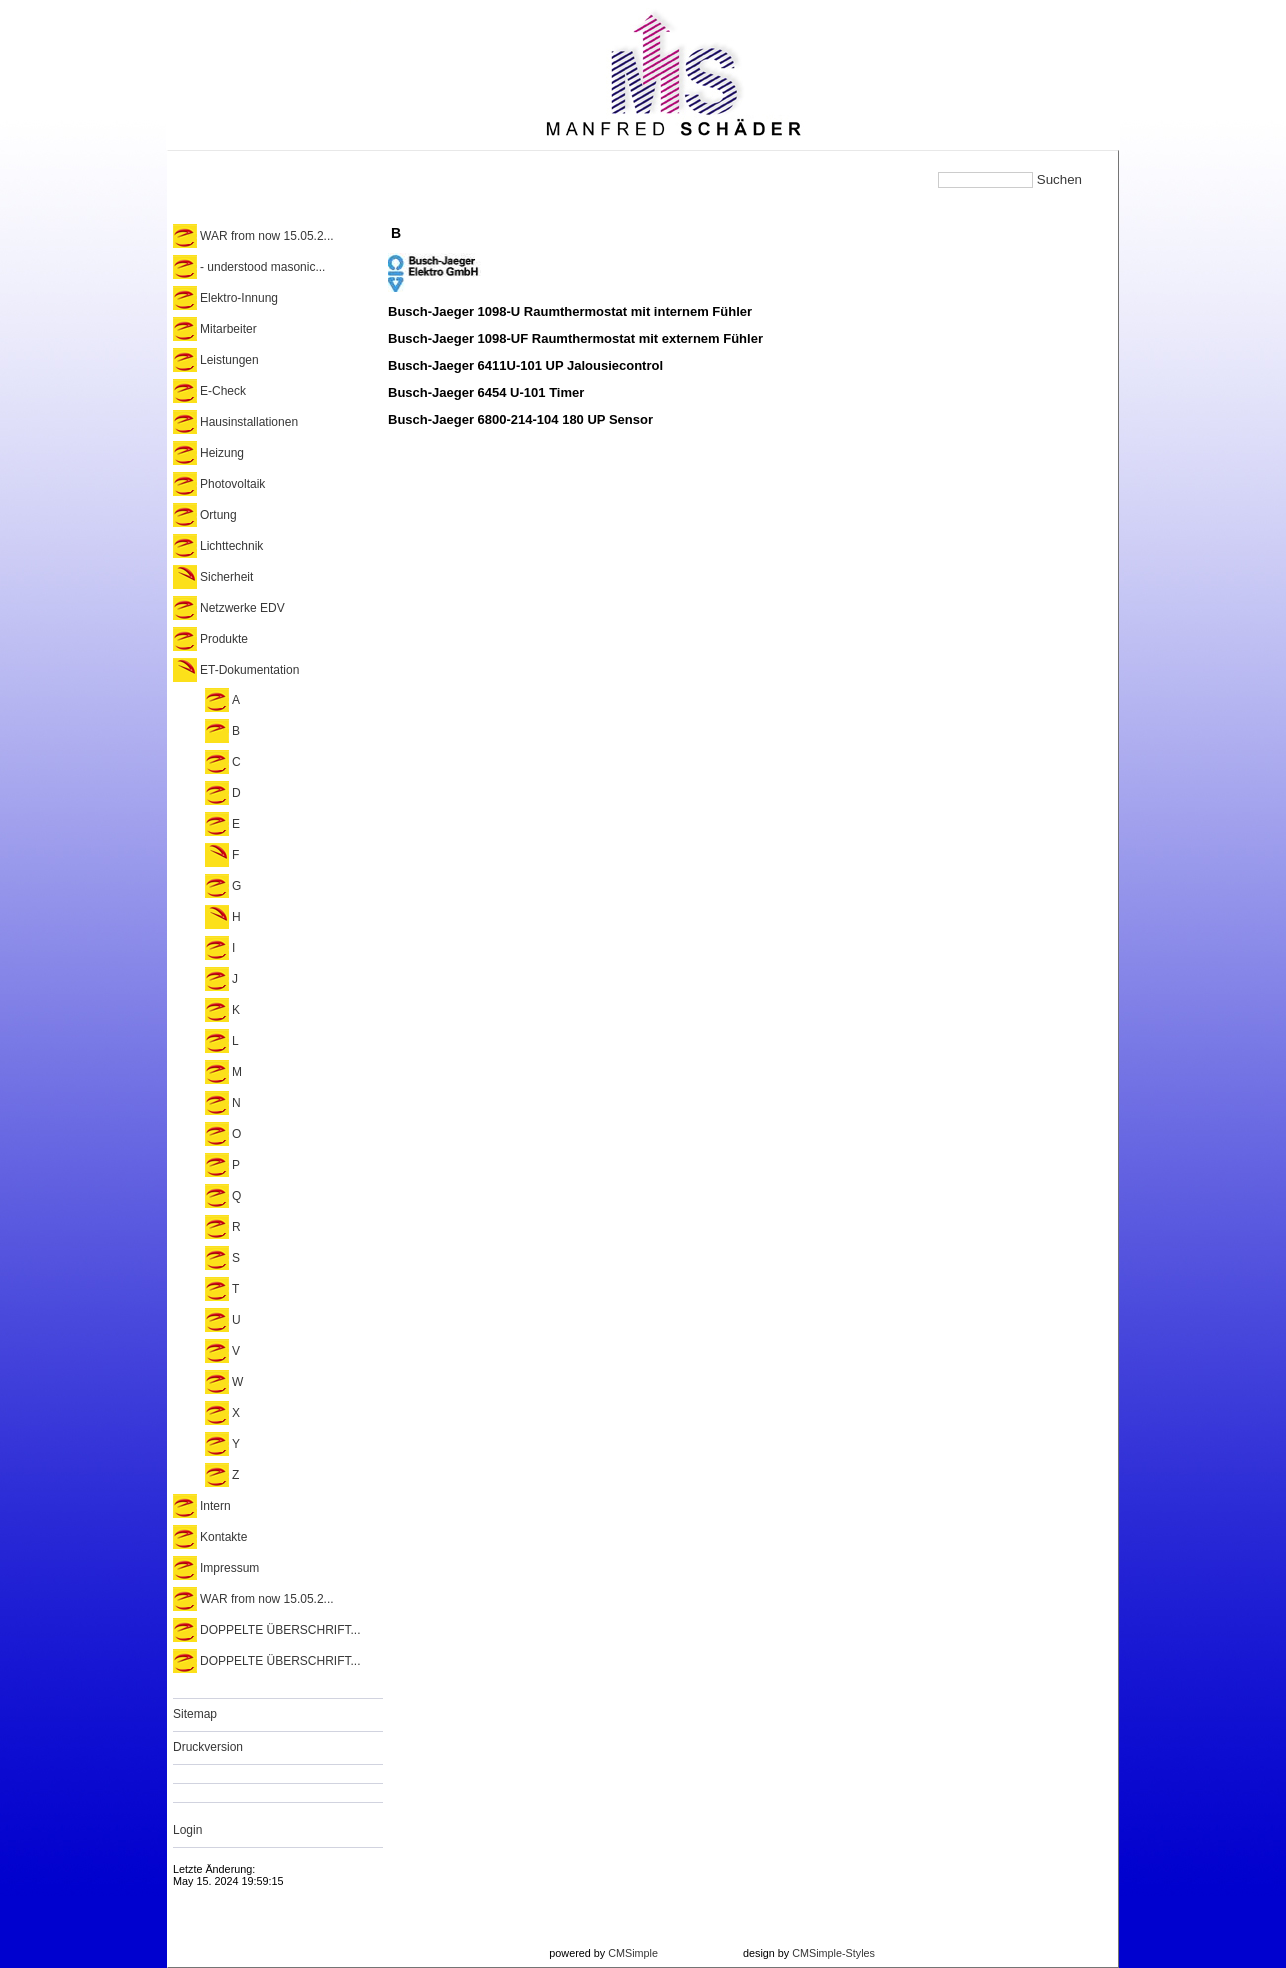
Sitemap (195, 1714)
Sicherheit (226, 577)
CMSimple (633, 1953)
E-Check (223, 391)
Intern (215, 1506)
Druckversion (208, 1747)
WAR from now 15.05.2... (267, 236)
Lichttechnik (231, 546)
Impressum (229, 1568)
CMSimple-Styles (833, 1953)
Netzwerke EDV (242, 608)
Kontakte (223, 1537)
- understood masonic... (262, 267)
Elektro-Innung (239, 298)
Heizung (222, 453)
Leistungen (229, 360)
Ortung (218, 515)
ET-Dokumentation (249, 670)
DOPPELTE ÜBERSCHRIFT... (280, 1630)
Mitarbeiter (228, 329)
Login (187, 1830)
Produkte (224, 639)
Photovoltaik (232, 484)
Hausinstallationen (249, 422)
